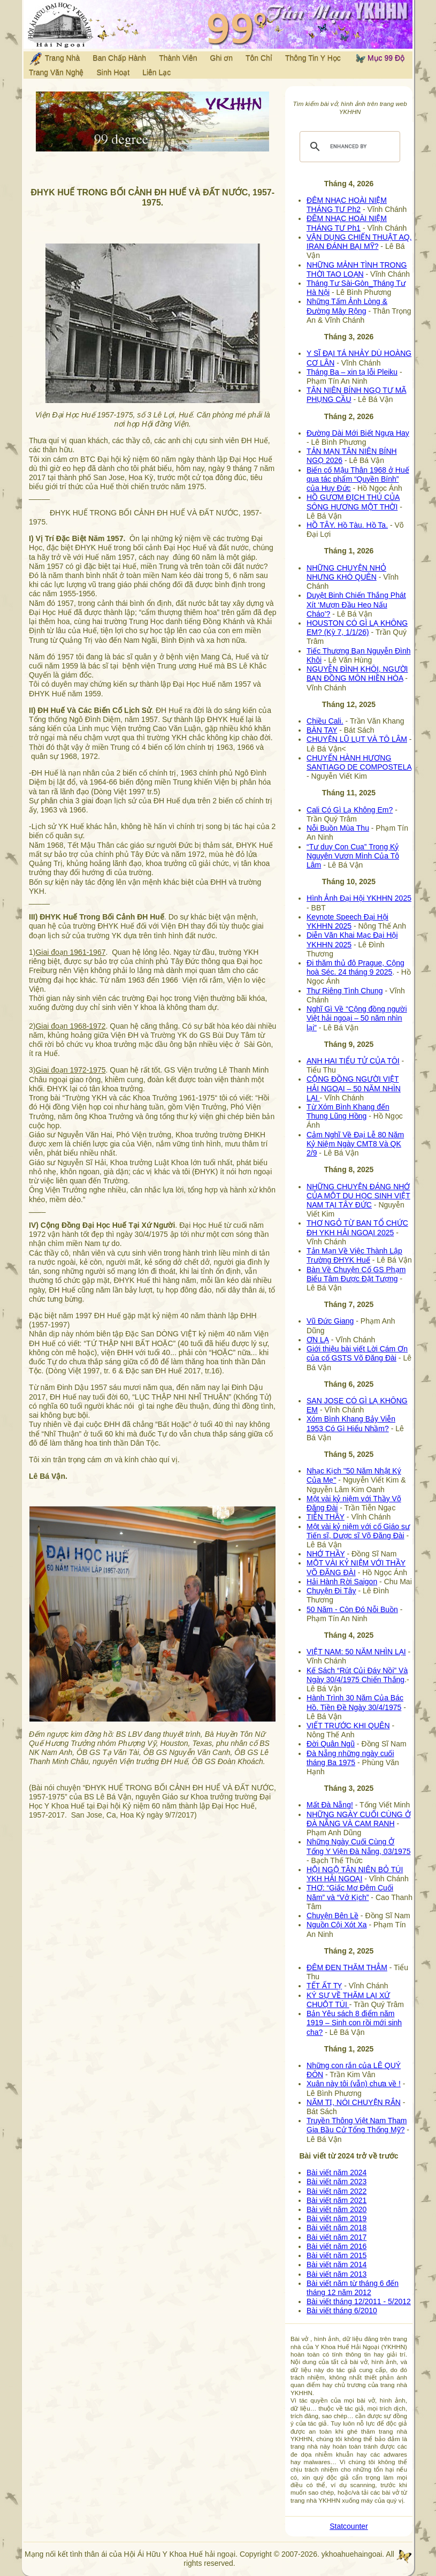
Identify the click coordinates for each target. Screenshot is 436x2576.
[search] (348, 146)
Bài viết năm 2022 (336, 2191)
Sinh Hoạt (112, 72)
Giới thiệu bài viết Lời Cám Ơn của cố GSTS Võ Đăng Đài (357, 1353)
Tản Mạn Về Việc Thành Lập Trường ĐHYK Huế (354, 1255)
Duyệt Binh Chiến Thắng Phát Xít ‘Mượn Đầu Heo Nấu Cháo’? (356, 604)
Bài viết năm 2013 (336, 2274)
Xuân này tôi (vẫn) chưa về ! (354, 2083)
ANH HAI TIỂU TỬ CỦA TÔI (353, 1061)
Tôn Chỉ (259, 58)
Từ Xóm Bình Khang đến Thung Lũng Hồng (348, 1111)
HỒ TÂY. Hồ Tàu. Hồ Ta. (347, 525)
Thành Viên (178, 58)
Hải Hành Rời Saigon (342, 1581)
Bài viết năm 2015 (336, 2255)
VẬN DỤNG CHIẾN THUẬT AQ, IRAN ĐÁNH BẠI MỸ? (359, 241)
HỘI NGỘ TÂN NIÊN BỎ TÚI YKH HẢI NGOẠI (355, 1874)
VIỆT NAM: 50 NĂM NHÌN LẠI (356, 1651)
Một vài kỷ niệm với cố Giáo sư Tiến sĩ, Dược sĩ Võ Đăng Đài (358, 1531)
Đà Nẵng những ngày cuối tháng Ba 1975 (350, 1758)
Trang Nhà (54, 59)
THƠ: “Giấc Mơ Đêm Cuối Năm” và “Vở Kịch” (350, 1892)
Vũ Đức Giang (330, 1321)
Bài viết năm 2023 (336, 2181)
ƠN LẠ (318, 1339)
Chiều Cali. (325, 721)
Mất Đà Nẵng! (330, 1804)
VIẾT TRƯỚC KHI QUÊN (348, 1725)
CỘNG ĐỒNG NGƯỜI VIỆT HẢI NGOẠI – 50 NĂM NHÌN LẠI (354, 1088)
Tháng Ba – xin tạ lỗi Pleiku (352, 372)
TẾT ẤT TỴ (324, 1985)
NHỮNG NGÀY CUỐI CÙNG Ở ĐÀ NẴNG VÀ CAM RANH (359, 1819)
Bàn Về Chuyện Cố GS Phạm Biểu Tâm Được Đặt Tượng (356, 1274)
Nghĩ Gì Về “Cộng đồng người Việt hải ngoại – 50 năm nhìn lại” (357, 1018)
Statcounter (349, 2526)
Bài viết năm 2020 (336, 2209)
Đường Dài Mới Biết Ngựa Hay (358, 433)
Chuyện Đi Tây (331, 1590)
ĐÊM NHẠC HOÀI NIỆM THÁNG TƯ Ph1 (347, 223)
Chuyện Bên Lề (332, 1915)
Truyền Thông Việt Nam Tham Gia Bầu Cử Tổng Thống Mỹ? (357, 2125)
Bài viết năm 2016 (336, 2246)
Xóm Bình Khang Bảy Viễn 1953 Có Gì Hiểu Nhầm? (351, 1423)
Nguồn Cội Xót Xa (337, 1924)
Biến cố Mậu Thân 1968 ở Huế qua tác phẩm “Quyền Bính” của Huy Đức (358, 479)
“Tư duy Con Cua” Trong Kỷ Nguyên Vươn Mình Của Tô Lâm (353, 855)
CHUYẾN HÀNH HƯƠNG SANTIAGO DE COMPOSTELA (359, 762)
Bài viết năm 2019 (336, 2218)
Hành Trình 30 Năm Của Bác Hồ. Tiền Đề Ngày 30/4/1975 (355, 1702)
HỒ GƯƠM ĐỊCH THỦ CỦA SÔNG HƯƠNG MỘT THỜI (353, 502)
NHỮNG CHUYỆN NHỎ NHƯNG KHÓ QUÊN (346, 572)
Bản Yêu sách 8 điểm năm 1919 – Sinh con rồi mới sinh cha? (354, 2022)
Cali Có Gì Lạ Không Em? (350, 810)
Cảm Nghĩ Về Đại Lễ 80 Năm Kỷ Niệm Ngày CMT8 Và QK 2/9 (355, 1143)
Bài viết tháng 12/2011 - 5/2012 (359, 2301)
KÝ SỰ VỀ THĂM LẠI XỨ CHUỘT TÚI (348, 2000)
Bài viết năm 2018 (336, 2227)
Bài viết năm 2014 (336, 2264)
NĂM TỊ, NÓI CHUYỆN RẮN (354, 2102)
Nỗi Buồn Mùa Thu (338, 828)
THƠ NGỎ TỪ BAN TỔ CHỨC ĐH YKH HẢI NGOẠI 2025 (357, 1227)
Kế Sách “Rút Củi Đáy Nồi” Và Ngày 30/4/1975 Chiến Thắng (357, 1675)
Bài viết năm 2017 (336, 2237)
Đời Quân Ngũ (331, 1743)
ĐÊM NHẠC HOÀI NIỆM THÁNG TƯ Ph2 (347, 205)
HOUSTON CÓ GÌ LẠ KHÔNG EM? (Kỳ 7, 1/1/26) (357, 627)
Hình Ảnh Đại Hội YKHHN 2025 (359, 898)
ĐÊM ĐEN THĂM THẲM (347, 1967)
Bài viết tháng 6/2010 (342, 2310)
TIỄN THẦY (326, 1517)
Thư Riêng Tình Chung (345, 990)
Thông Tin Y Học (313, 58)
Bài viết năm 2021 (336, 2200)
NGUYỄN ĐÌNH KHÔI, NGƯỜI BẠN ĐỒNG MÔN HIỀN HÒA (357, 673)
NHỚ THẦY (326, 1553)
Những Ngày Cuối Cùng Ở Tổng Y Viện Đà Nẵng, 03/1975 (358, 1846)
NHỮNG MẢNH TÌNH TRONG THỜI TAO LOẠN (357, 269)
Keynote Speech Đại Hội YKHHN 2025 (347, 921)
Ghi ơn (221, 58)
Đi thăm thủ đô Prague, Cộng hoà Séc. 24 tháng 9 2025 (355, 967)
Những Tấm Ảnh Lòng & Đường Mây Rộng (347, 306)
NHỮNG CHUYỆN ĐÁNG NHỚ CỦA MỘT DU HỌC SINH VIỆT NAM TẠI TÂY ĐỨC (358, 1195)
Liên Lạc (156, 72)
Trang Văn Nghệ (56, 72)
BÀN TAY (322, 730)
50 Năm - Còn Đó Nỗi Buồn (352, 1609)
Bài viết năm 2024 (336, 2172)
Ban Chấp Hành (119, 58)
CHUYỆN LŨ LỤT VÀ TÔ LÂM (357, 739)
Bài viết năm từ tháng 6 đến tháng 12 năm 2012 (353, 2288)
